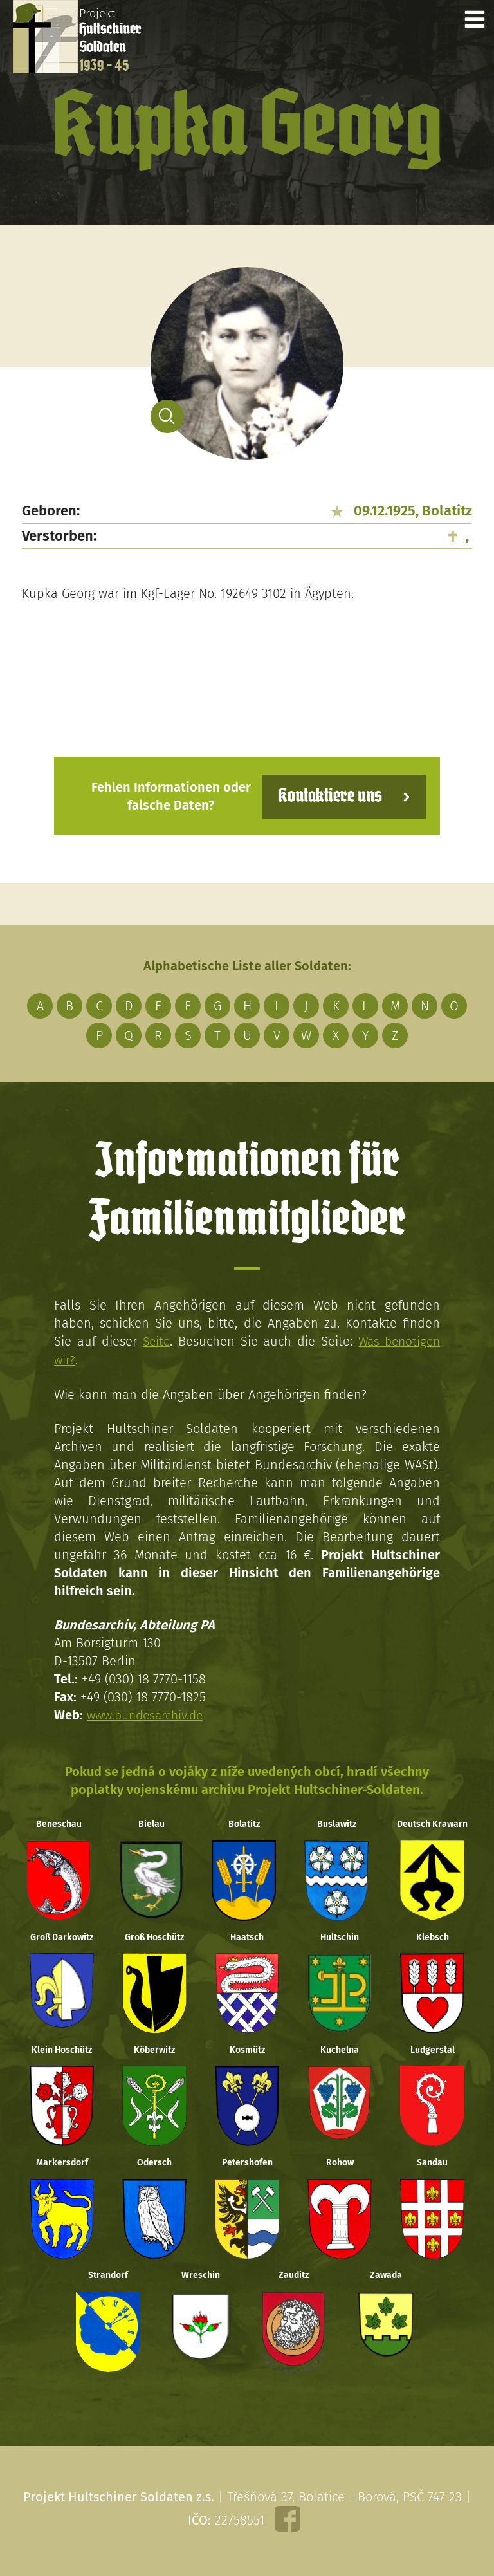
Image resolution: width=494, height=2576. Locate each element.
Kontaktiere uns (326, 795)
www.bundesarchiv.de (148, 1713)
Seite (154, 1340)
